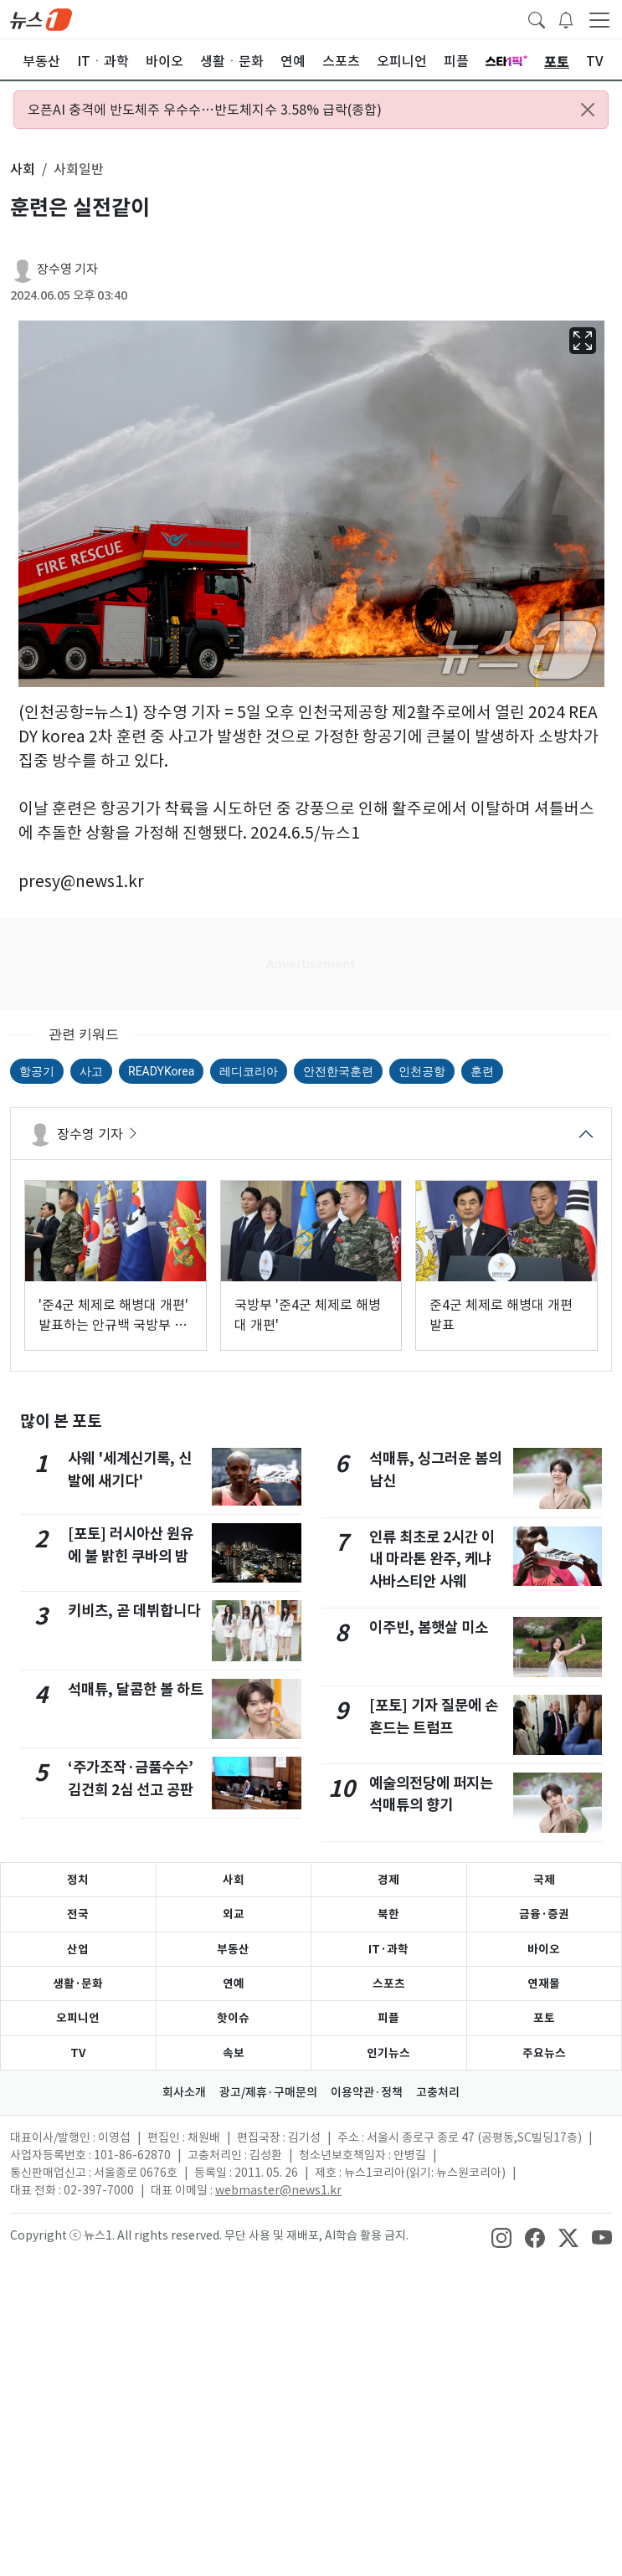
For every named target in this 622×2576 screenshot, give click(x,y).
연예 (233, 1983)
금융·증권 (544, 1914)
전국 (78, 1914)
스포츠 (389, 1983)
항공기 (36, 1071)
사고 (91, 1071)
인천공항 (421, 1071)
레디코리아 (248, 1071)
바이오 (543, 1949)
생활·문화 (78, 1983)
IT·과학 (388, 1949)
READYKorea (161, 1071)
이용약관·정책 (367, 2092)
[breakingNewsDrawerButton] (566, 18)
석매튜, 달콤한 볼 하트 (135, 1689)
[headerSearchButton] (536, 18)
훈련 (482, 1071)
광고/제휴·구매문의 (268, 2092)
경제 (388, 1879)
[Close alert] (588, 109)
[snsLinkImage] (501, 2237)
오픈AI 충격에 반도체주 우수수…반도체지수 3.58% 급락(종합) (205, 109)
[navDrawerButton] (599, 19)
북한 (388, 1914)
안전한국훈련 (338, 1071)
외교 (233, 1914)
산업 (78, 1949)
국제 (544, 1879)
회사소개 (184, 2092)
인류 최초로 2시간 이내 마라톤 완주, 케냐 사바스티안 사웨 (432, 1559)
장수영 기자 (67, 269)
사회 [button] (22, 169)
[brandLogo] (41, 18)
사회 (233, 1879)
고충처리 (438, 2092)
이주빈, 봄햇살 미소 (428, 1627)
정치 (78, 1879)
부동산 (233, 1949)
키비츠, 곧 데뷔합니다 (134, 1610)
